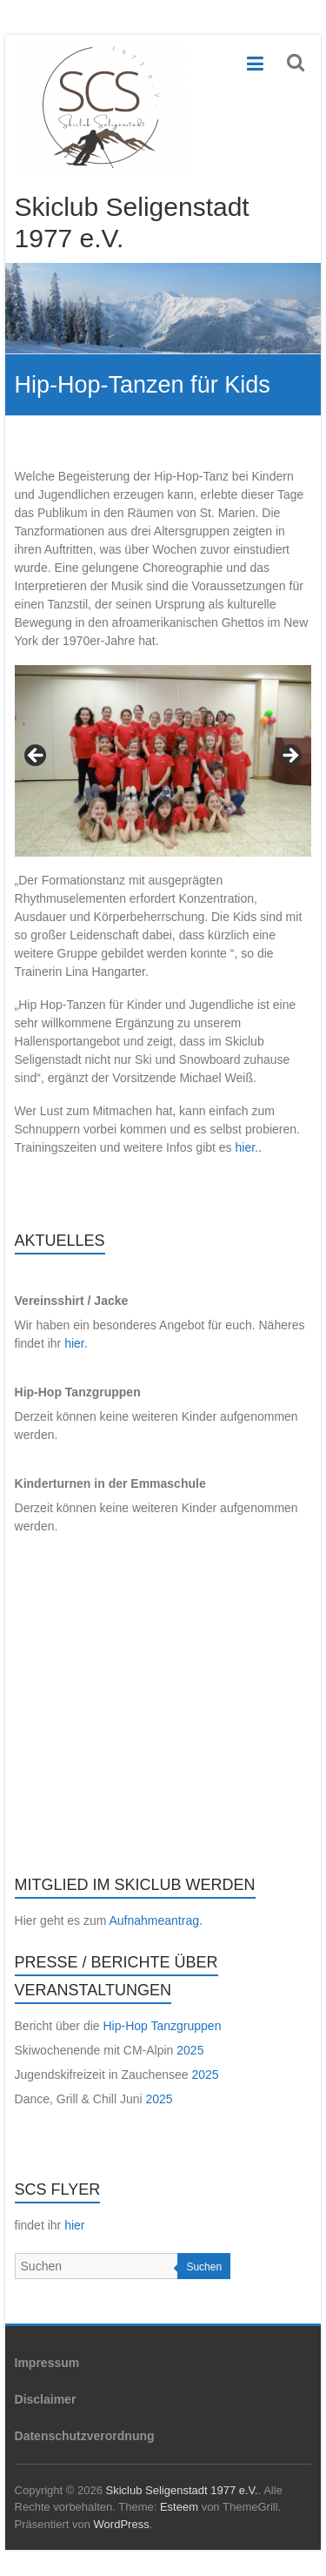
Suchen (204, 2267)
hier (74, 2225)
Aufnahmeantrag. (155, 1920)
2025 (189, 2050)
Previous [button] (36, 756)
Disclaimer (46, 2399)
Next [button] (289, 756)
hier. (75, 1343)
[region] (163, 761)
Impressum (47, 2363)
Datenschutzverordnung (85, 2436)
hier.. (249, 1147)
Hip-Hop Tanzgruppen (162, 2026)
